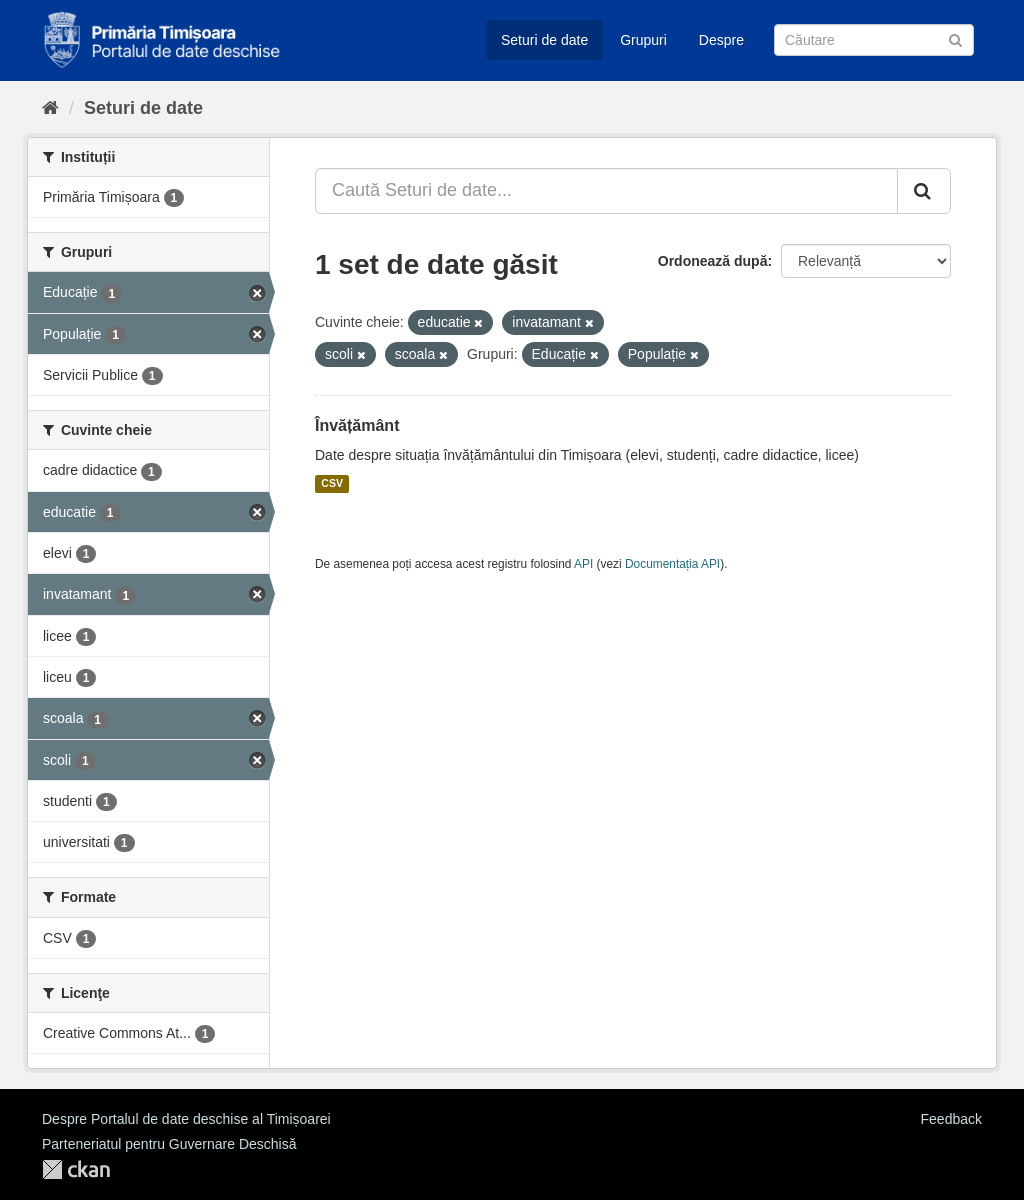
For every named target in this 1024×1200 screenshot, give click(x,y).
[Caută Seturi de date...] (606, 191)
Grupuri (643, 40)
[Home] (50, 108)
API (583, 564)
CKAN (76, 1169)
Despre (721, 40)
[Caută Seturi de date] (874, 40)
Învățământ (357, 425)
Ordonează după (713, 261)
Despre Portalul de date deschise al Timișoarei (186, 1119)
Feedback (951, 1119)
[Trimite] (955, 38)
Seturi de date (544, 40)
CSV (332, 484)
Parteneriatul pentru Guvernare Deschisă (169, 1144)
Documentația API (672, 564)
